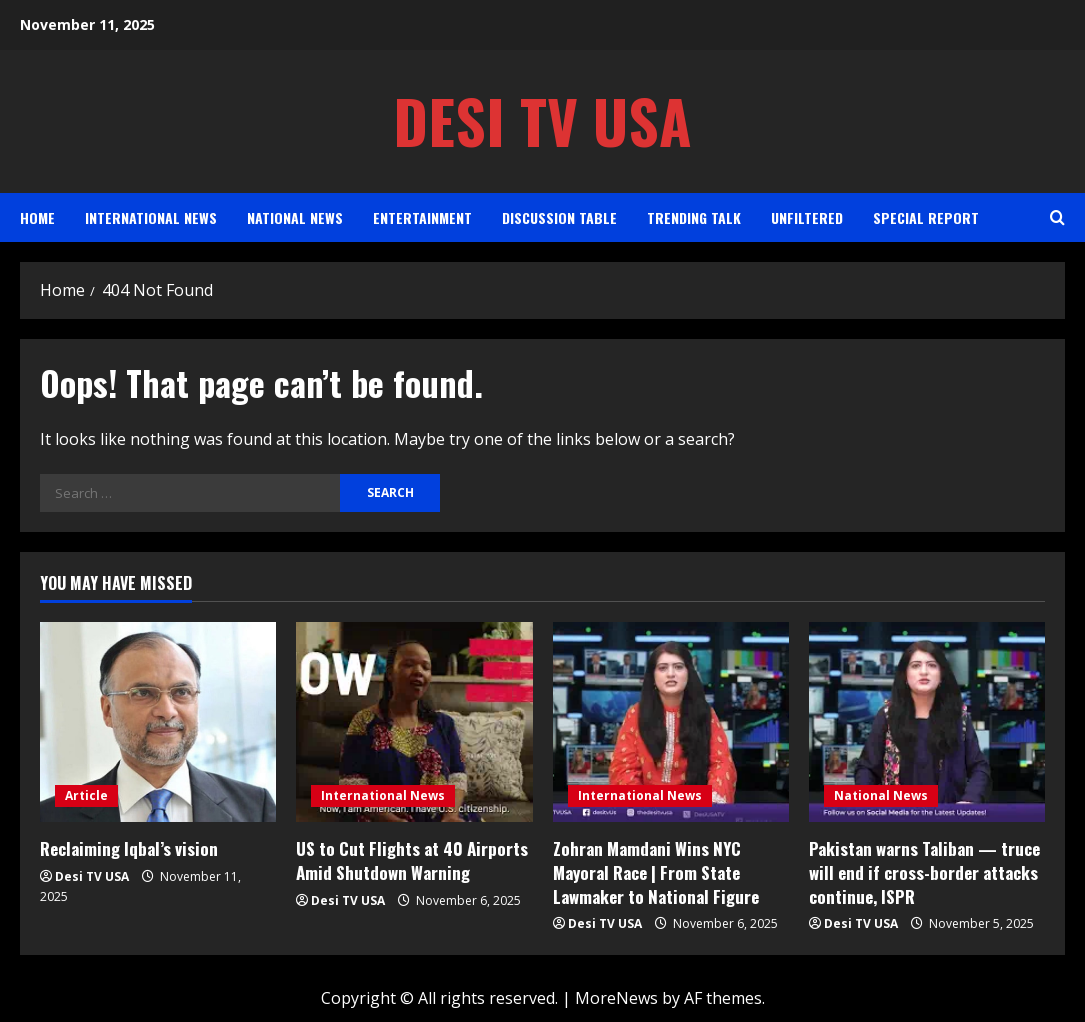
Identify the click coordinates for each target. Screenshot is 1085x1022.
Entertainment (422, 217)
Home (37, 217)
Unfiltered (807, 217)
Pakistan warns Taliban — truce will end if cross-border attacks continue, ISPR (924, 872)
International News (151, 217)
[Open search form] (1057, 217)
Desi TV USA (542, 120)
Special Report (926, 217)
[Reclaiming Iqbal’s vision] (158, 722)
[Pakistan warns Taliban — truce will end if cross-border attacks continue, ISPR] (927, 722)
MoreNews (616, 998)
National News (295, 217)
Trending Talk (694, 217)
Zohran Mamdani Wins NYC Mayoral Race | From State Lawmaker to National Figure (656, 872)
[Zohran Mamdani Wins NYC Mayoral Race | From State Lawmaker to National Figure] (671, 722)
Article (86, 795)
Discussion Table (559, 217)
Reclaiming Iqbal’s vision (129, 848)
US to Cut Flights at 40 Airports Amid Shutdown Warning (412, 860)
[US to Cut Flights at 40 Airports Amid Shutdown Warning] (414, 722)
